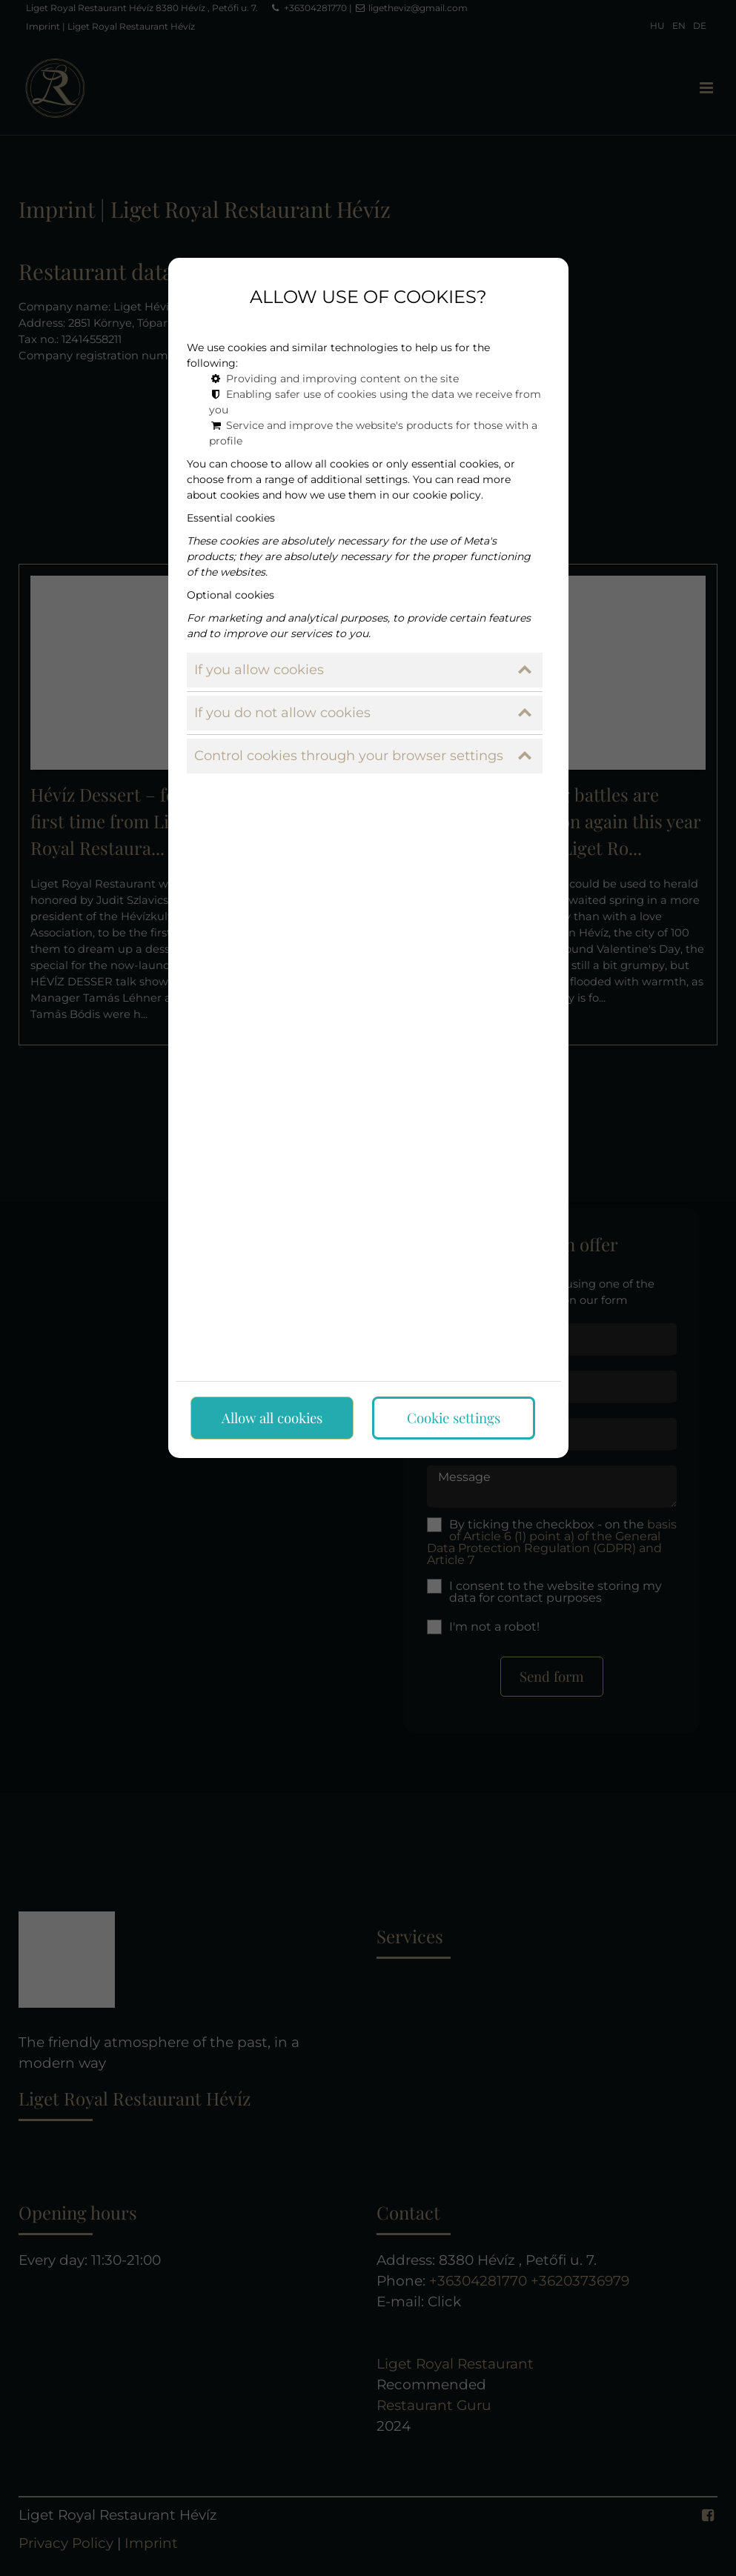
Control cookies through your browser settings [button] (362, 753)
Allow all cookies (272, 1415)
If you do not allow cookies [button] (362, 710)
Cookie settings (453, 1415)
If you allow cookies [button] (362, 667)
